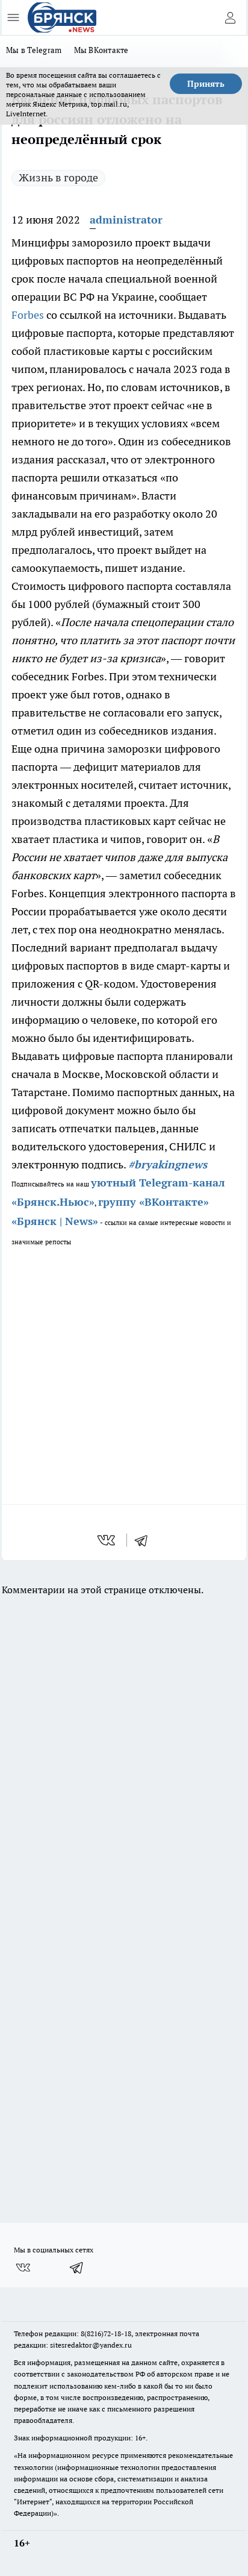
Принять (206, 83)
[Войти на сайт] (230, 17)
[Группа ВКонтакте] (23, 2267)
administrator (126, 220)
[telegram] (145, 1540)
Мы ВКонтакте (101, 50)
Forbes (27, 315)
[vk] (107, 1540)
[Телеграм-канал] (77, 2267)
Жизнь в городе (58, 177)
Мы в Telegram (34, 50)
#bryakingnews (167, 1164)
